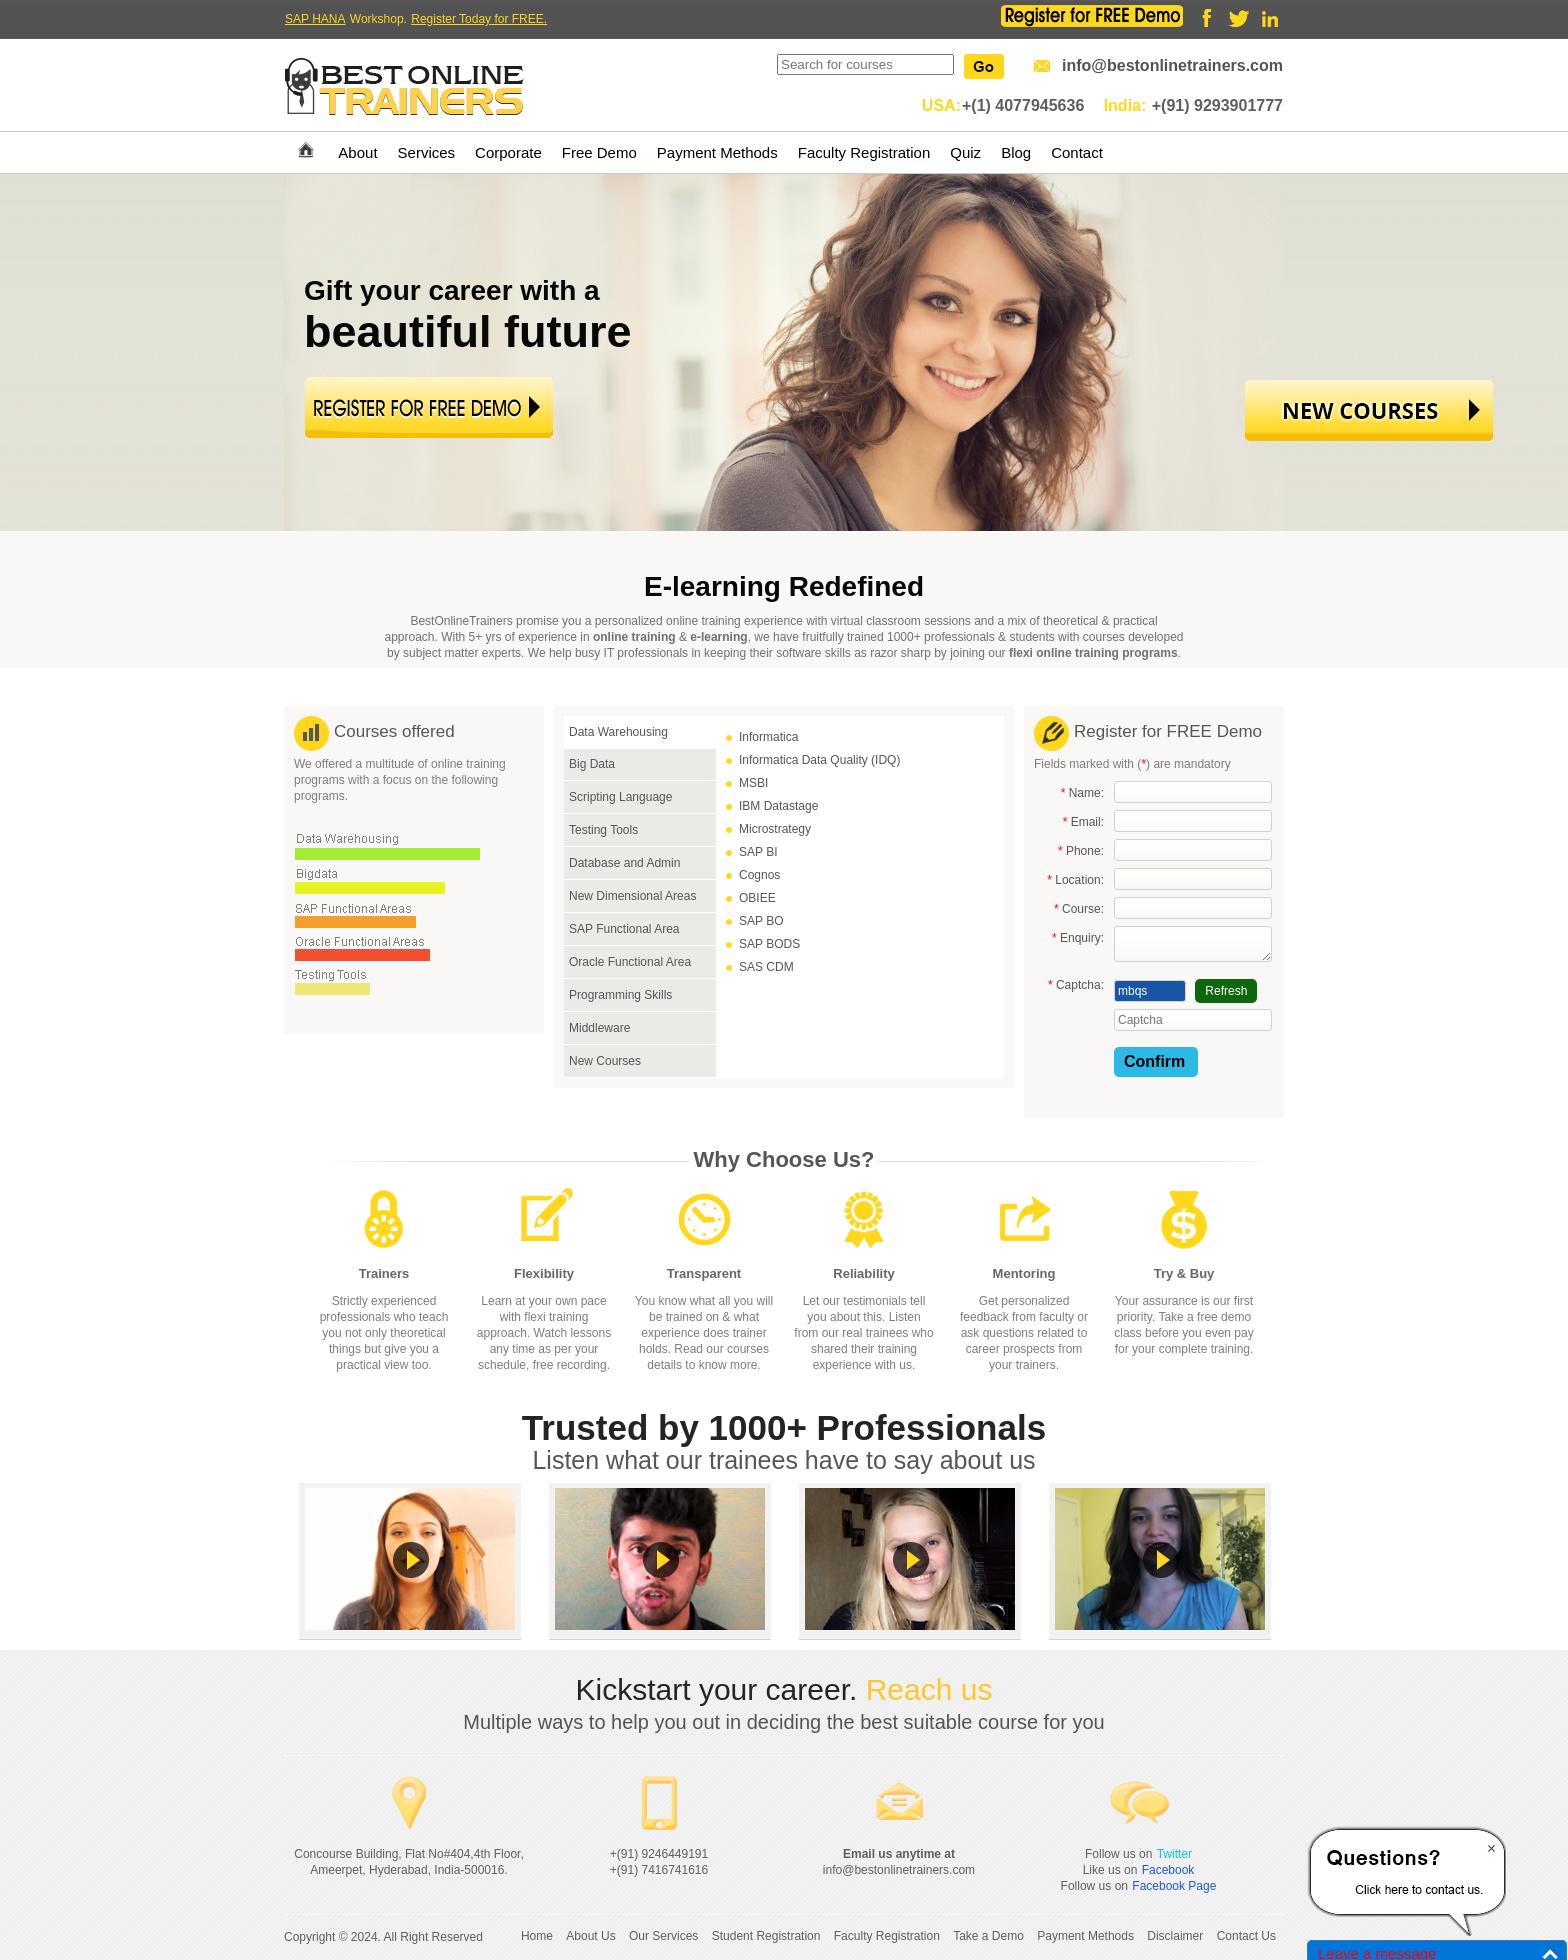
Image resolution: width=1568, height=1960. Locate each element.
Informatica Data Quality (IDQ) (819, 760)
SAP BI (758, 852)
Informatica (768, 737)
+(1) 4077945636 (1023, 105)
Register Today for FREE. (479, 19)
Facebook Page (1174, 1886)
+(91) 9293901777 (1217, 105)
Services (427, 152)
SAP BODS (769, 944)
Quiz (965, 152)
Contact (1077, 152)
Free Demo (599, 152)
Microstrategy (775, 829)
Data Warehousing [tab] (618, 732)
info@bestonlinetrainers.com (1172, 65)
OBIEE (757, 898)
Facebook (1168, 1870)
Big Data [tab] (592, 764)
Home (537, 1936)
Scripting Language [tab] (620, 797)
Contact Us (1246, 1936)
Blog (1016, 152)
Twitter (1174, 1854)
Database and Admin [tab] (624, 863)
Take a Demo (988, 1936)
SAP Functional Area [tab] (624, 929)
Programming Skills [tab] (620, 995)
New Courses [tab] (605, 1061)
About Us (590, 1936)
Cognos (759, 875)
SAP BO (761, 921)
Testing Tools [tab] (603, 830)
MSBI (753, 783)
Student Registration (766, 1936)
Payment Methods (717, 152)
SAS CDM (766, 967)
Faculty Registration (864, 152)
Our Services (663, 1936)
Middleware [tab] (599, 1028)
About (357, 152)
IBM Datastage (778, 806)
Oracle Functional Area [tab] (630, 962)
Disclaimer (1175, 1936)
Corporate (508, 152)
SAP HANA (315, 19)
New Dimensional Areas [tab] (632, 896)
